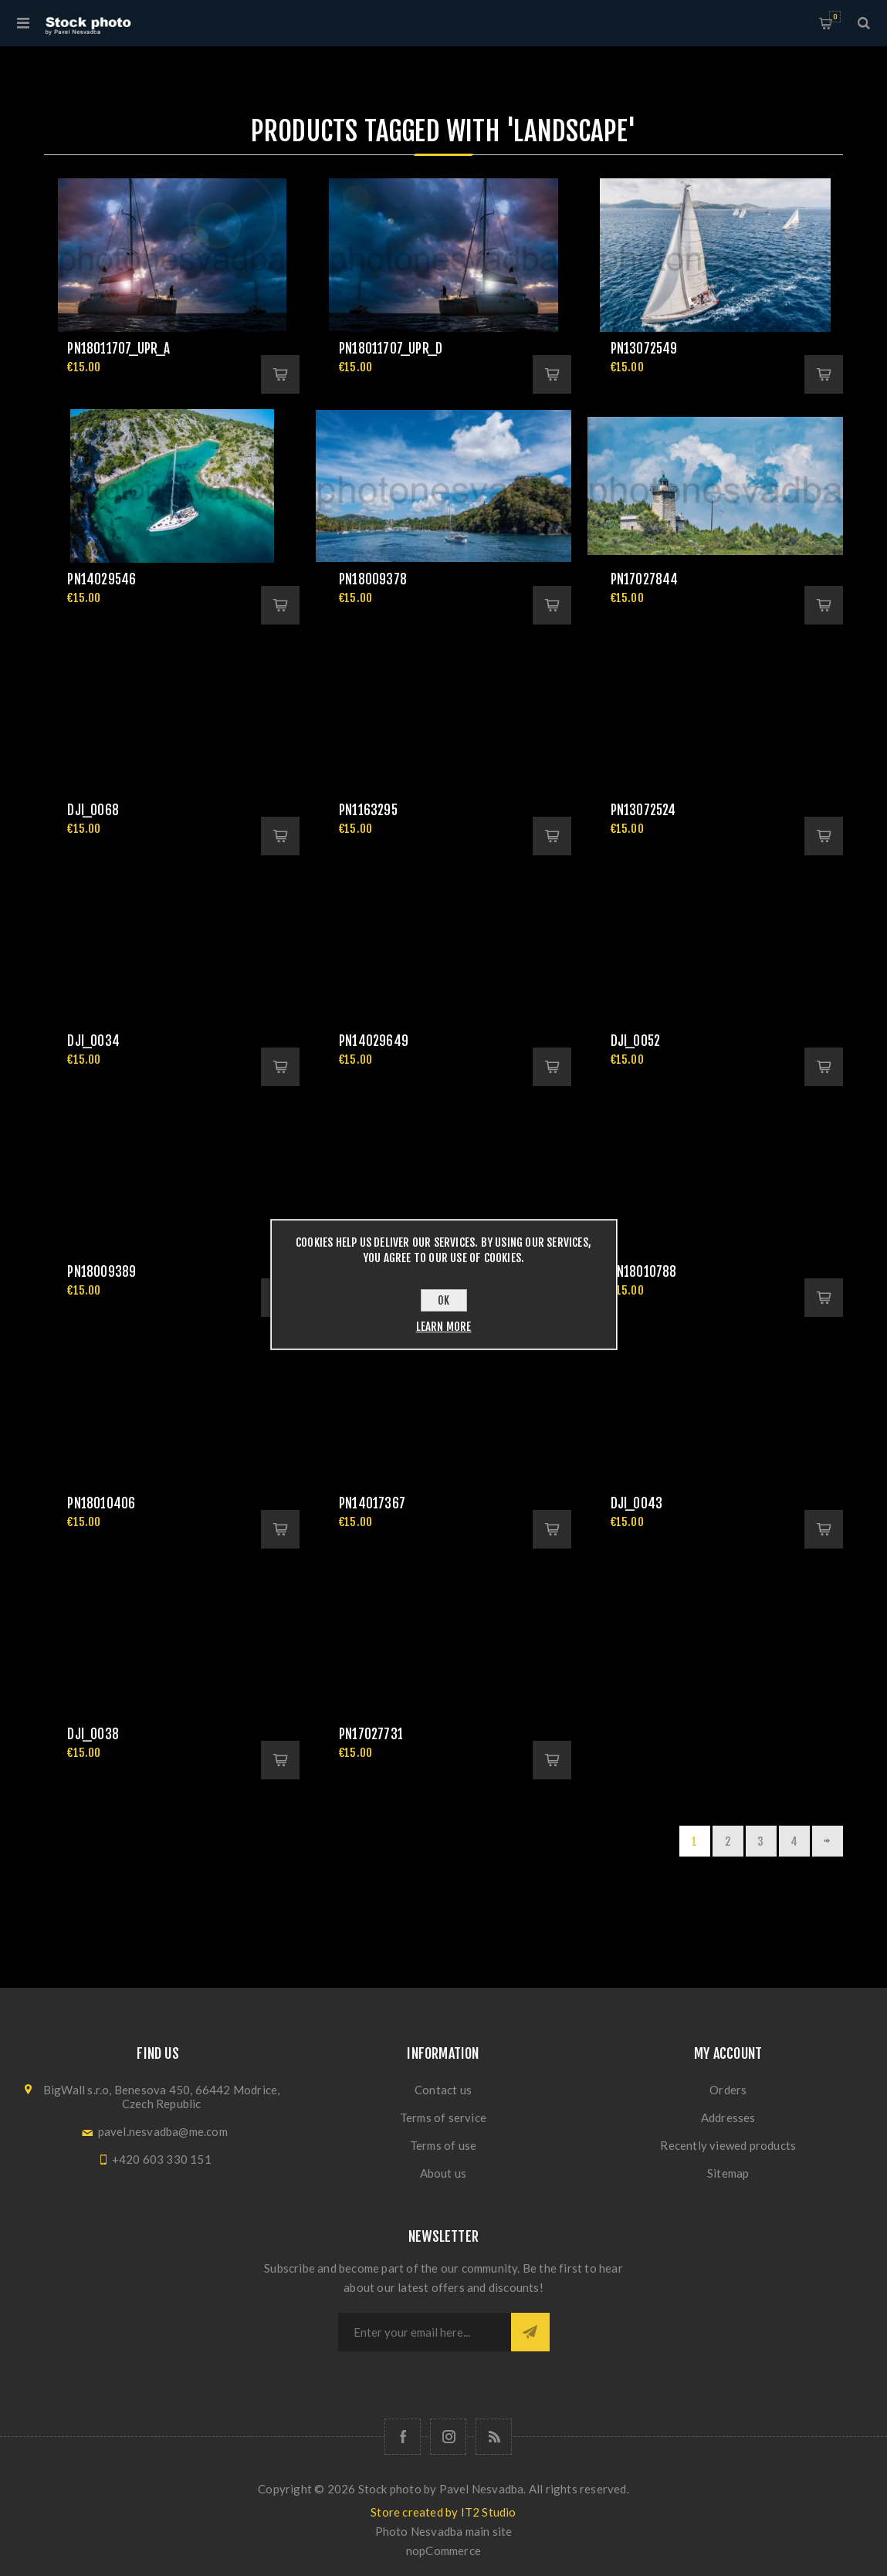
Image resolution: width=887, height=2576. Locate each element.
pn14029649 (373, 1041)
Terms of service (443, 2117)
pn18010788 (644, 1272)
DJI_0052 (636, 1041)
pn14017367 (372, 1503)
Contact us (443, 2090)
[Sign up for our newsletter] (424, 2332)
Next (827, 1841)
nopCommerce (443, 2550)
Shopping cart (835, 16)
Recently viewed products (728, 2145)
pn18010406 (101, 1503)
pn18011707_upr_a (118, 348)
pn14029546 (101, 579)
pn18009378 (373, 579)
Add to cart (280, 374)
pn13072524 (643, 810)
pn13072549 (644, 348)
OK (443, 1300)
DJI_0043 (637, 1503)
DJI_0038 (93, 1734)
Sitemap (728, 2173)
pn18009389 (101, 1272)
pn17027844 (645, 579)
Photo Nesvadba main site (444, 2531)
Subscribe (530, 2332)
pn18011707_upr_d (390, 348)
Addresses (728, 2117)
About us (443, 2173)
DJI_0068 (93, 810)
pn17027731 (371, 1734)
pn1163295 (368, 810)
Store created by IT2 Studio (443, 2512)
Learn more (444, 1326)
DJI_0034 (93, 1041)
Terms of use (443, 2145)
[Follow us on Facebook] (402, 2437)
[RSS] (494, 2437)
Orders (728, 2090)
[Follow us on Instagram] (448, 2437)
